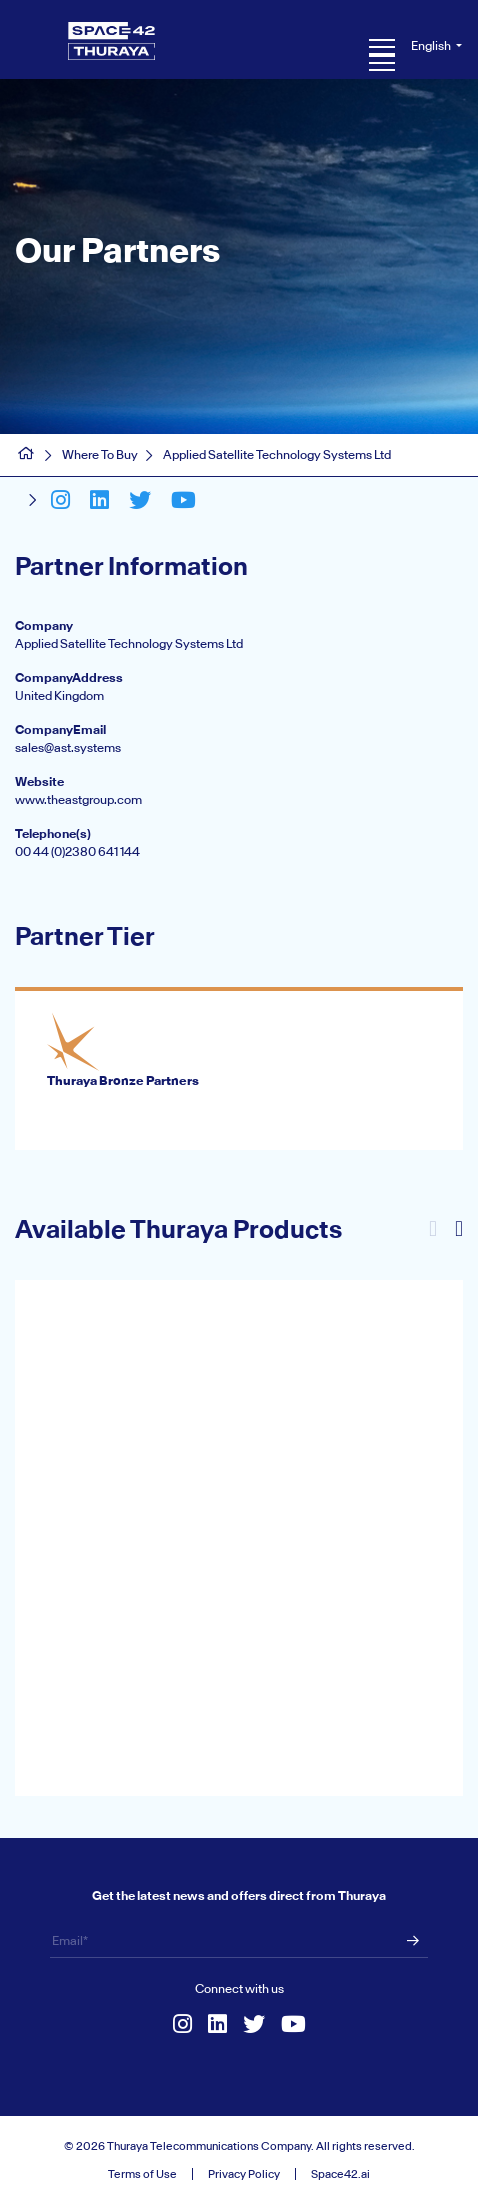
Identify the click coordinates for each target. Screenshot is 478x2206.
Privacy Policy (244, 2174)
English (432, 45)
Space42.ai (340, 2174)
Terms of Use (142, 2174)
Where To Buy (100, 454)
